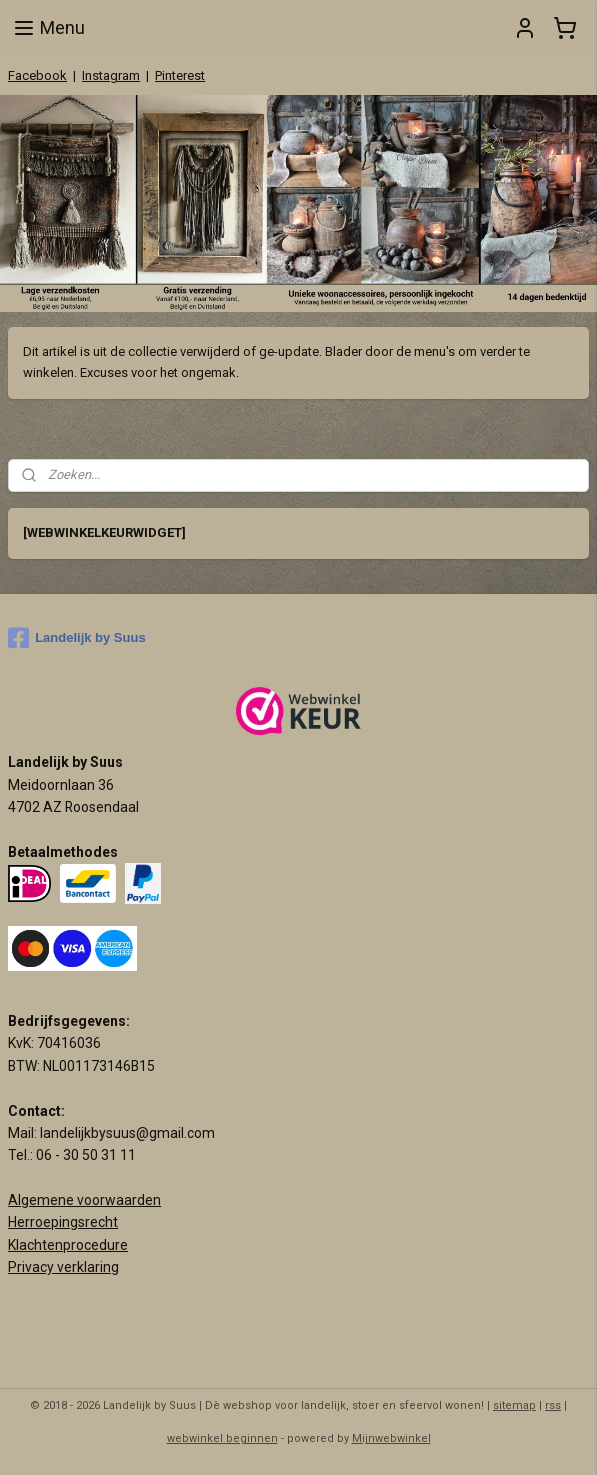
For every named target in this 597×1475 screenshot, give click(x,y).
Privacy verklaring (63, 1267)
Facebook (37, 75)
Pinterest (180, 75)
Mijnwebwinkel (391, 1438)
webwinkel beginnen (222, 1438)
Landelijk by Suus (77, 638)
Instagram (111, 75)
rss (553, 1405)
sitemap (514, 1405)
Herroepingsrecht (63, 1222)
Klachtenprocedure (68, 1245)
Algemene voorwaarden (84, 1200)
